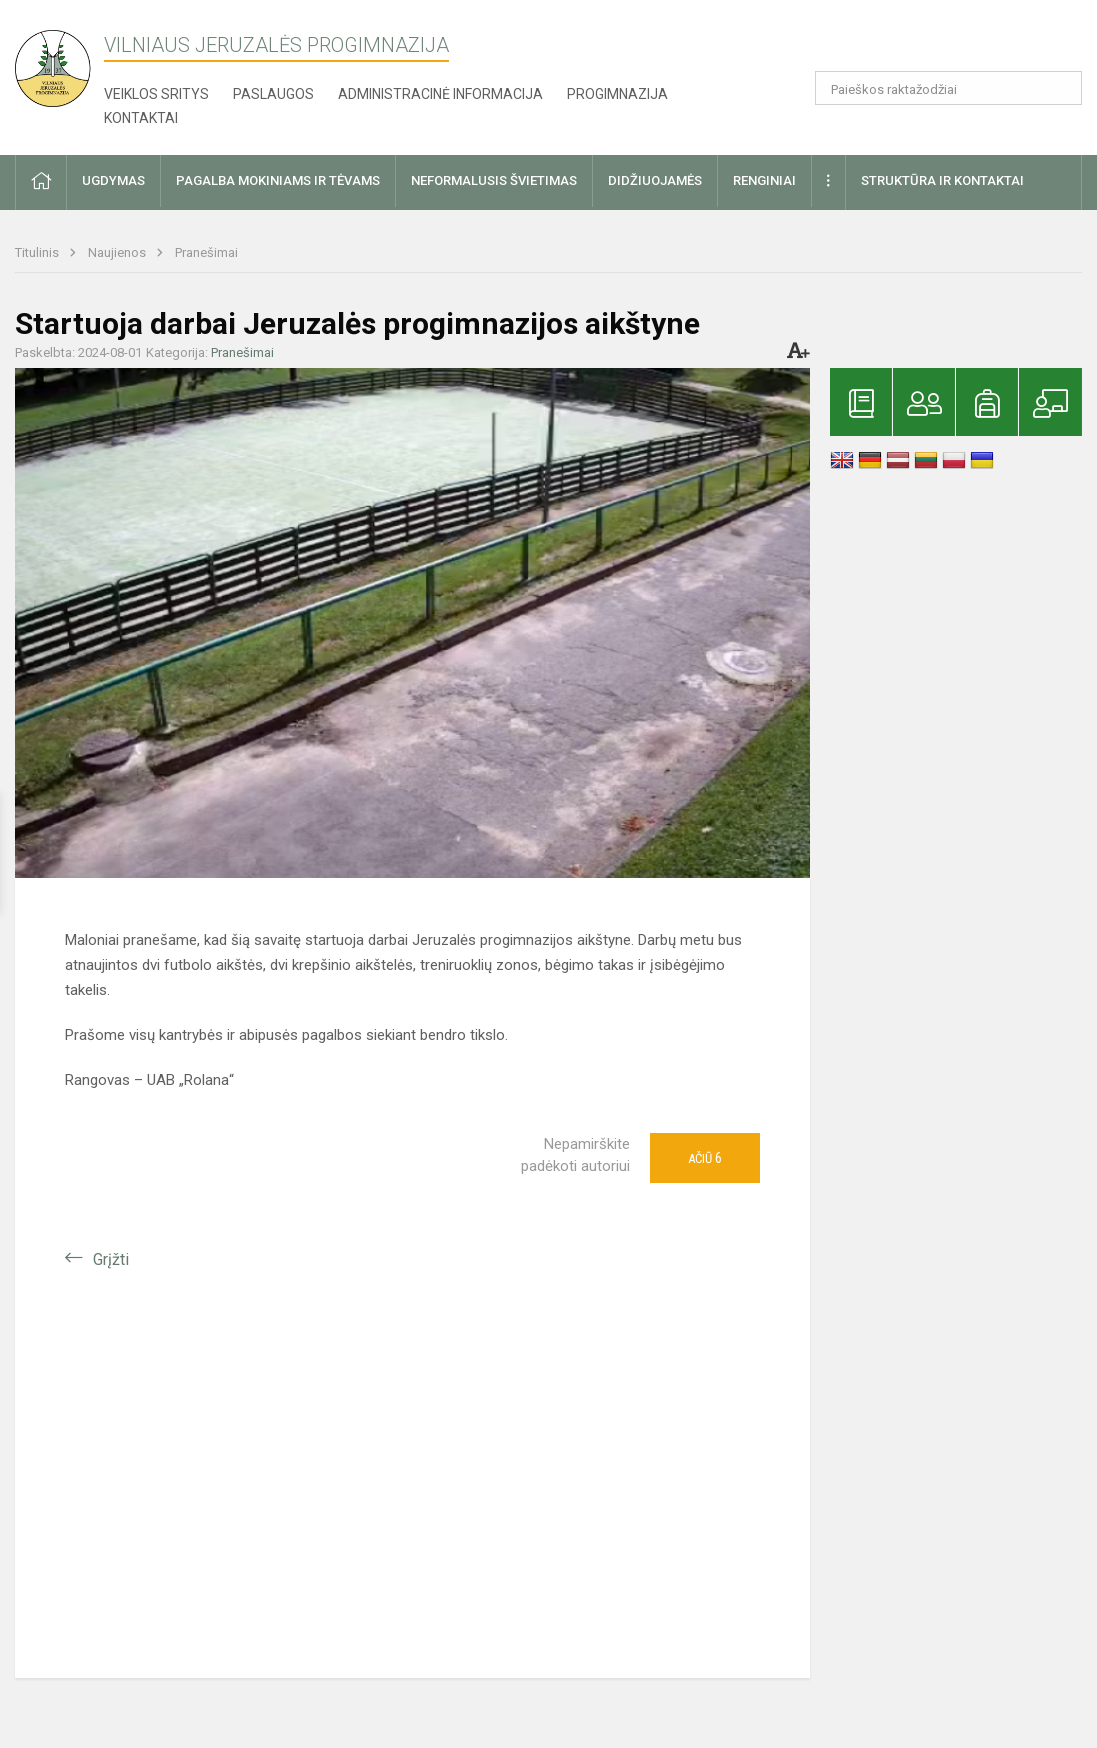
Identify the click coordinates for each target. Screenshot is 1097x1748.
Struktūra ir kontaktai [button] (942, 180)
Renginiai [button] (764, 180)
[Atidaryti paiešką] (1060, 88)
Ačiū (705, 1158)
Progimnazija (617, 94)
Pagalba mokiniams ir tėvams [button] (278, 180)
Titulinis (38, 252)
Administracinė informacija (440, 94)
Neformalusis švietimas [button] (494, 180)
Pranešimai (206, 252)
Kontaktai (141, 118)
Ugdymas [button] (113, 180)
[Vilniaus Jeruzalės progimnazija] (60, 62)
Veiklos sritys (156, 94)
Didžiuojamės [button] (655, 180)
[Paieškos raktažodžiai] (948, 88)
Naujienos (118, 252)
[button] (945, 42)
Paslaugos (273, 94)
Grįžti (111, 1259)
